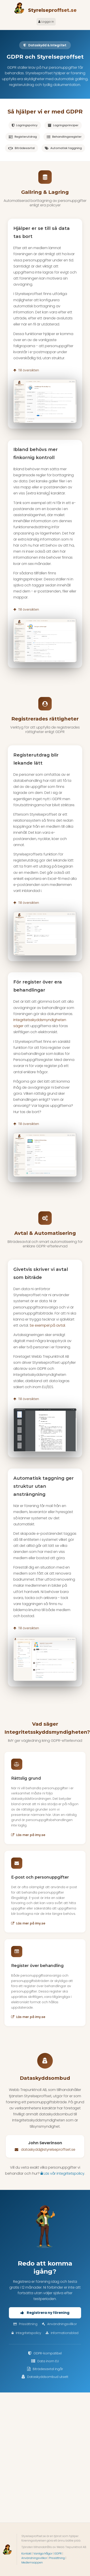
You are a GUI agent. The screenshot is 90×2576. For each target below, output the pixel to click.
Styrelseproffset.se (52, 10)
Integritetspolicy (26, 2333)
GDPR (58, 2553)
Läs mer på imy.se (28, 1835)
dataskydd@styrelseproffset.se (45, 2149)
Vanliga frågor (42, 2553)
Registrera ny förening (45, 2312)
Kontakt (26, 2553)
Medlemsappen (32, 2562)
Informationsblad (62, 2333)
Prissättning (25, 2324)
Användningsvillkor (59, 2324)
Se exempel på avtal (47, 1325)
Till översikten (26, 370)
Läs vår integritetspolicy (62, 2173)
